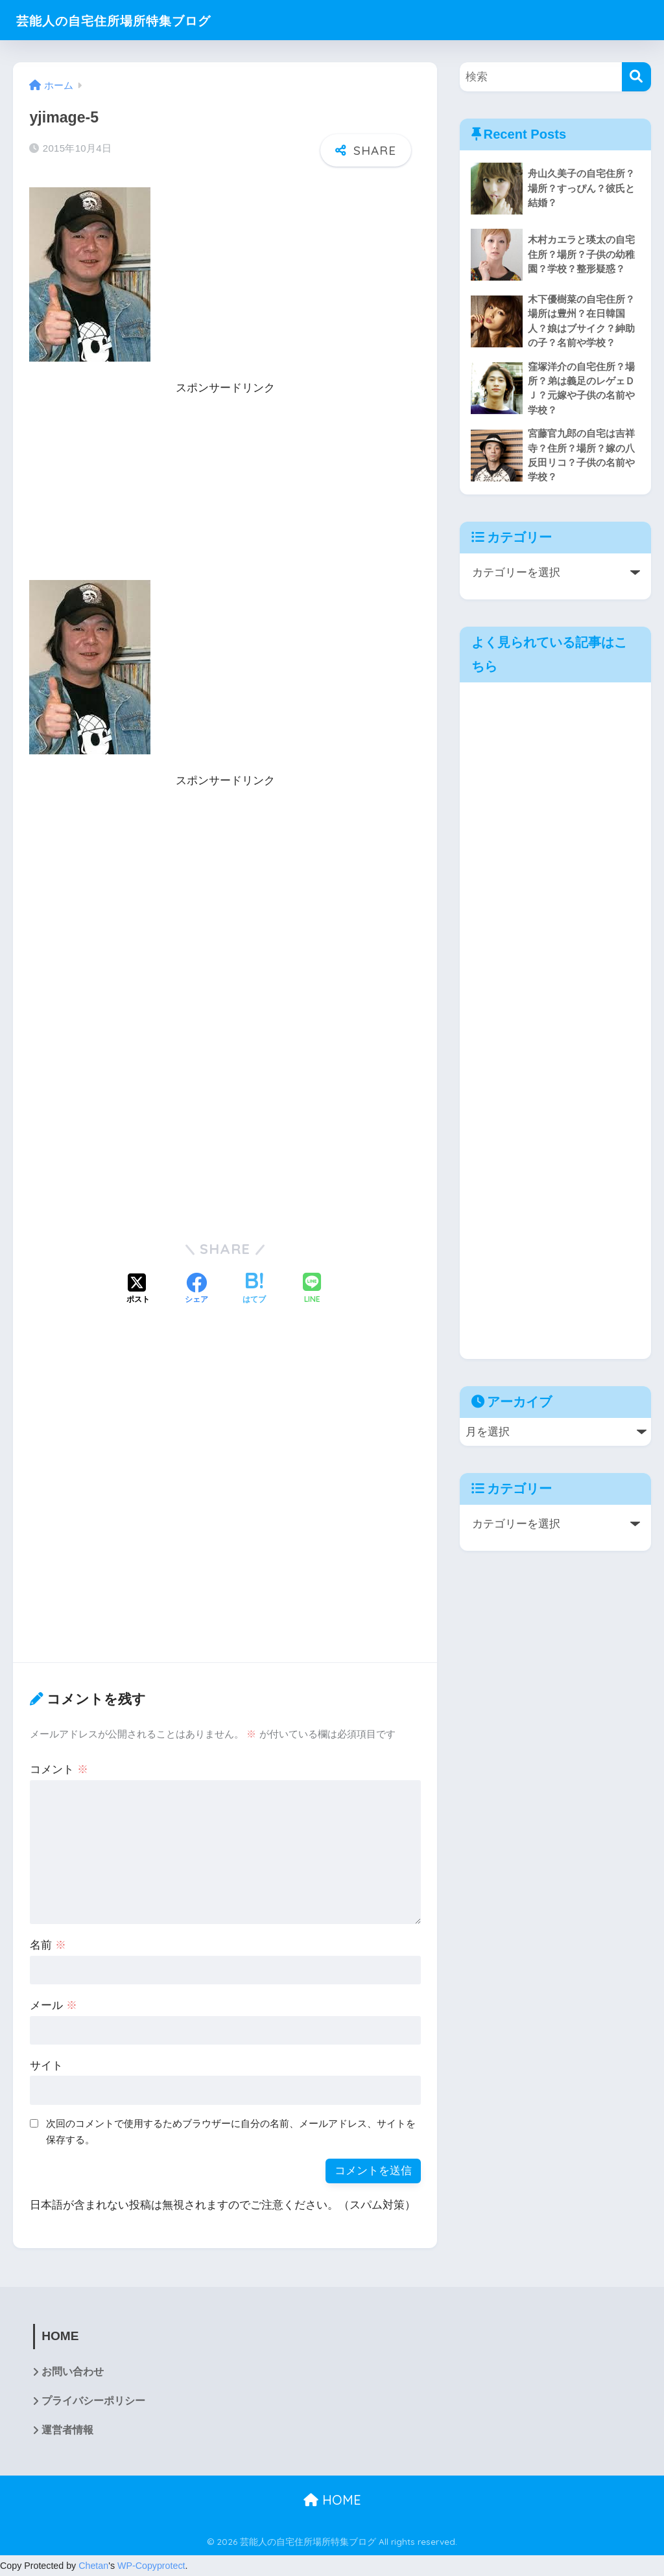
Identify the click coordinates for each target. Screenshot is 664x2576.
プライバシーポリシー (93, 2401)
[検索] (636, 76)
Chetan (93, 2565)
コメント (59, 1769)
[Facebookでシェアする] (196, 1289)
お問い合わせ (73, 2372)
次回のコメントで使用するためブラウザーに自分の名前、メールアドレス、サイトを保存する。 (231, 2131)
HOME (332, 2500)
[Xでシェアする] (138, 1289)
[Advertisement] (225, 489)
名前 (48, 1945)
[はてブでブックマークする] (254, 1289)
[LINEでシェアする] (312, 1289)
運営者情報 (67, 2430)
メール (53, 2005)
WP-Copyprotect (151, 2565)
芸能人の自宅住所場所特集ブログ (134, 19)
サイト (46, 2066)
